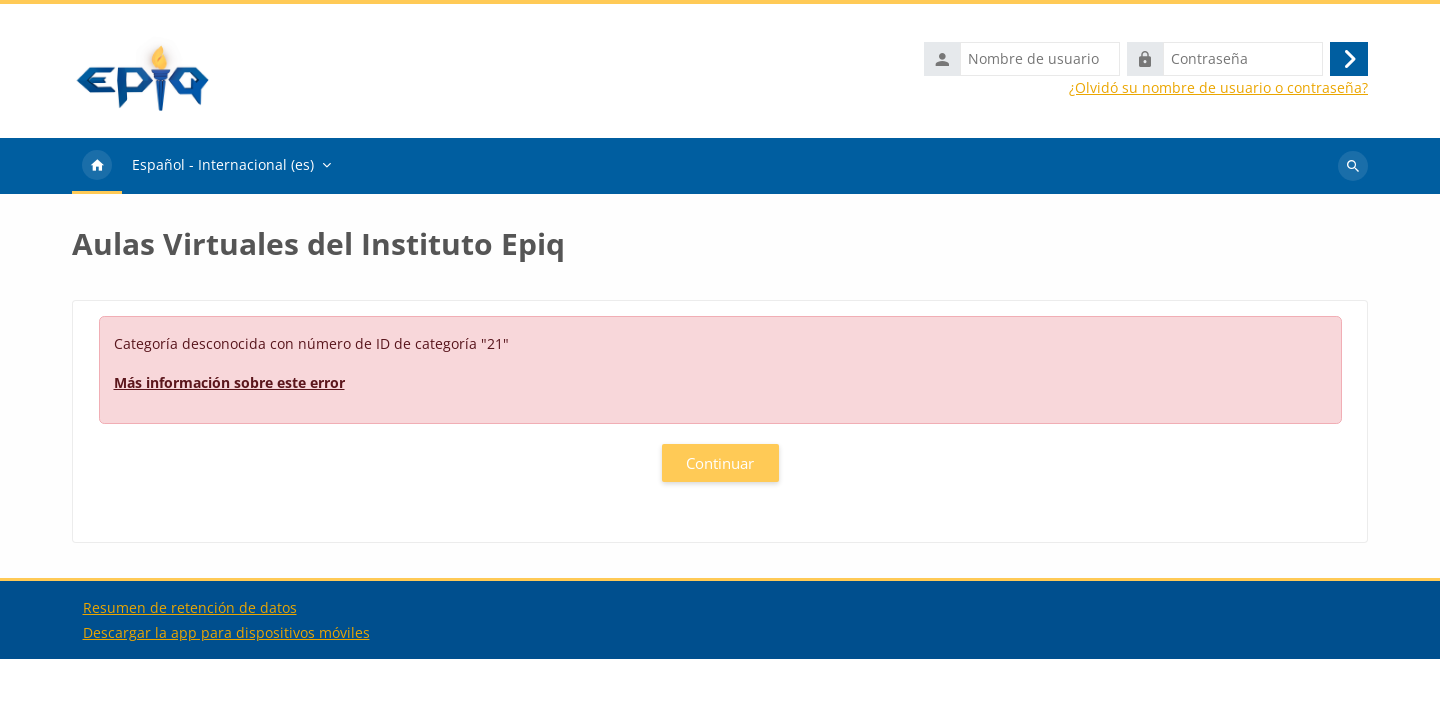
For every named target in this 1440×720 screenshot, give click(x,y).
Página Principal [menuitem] (97, 166)
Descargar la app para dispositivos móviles (226, 693)
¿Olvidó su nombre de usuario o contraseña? (1218, 88)
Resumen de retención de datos (190, 668)
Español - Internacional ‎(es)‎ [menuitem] (223, 164)
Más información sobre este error (229, 382)
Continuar (720, 463)
